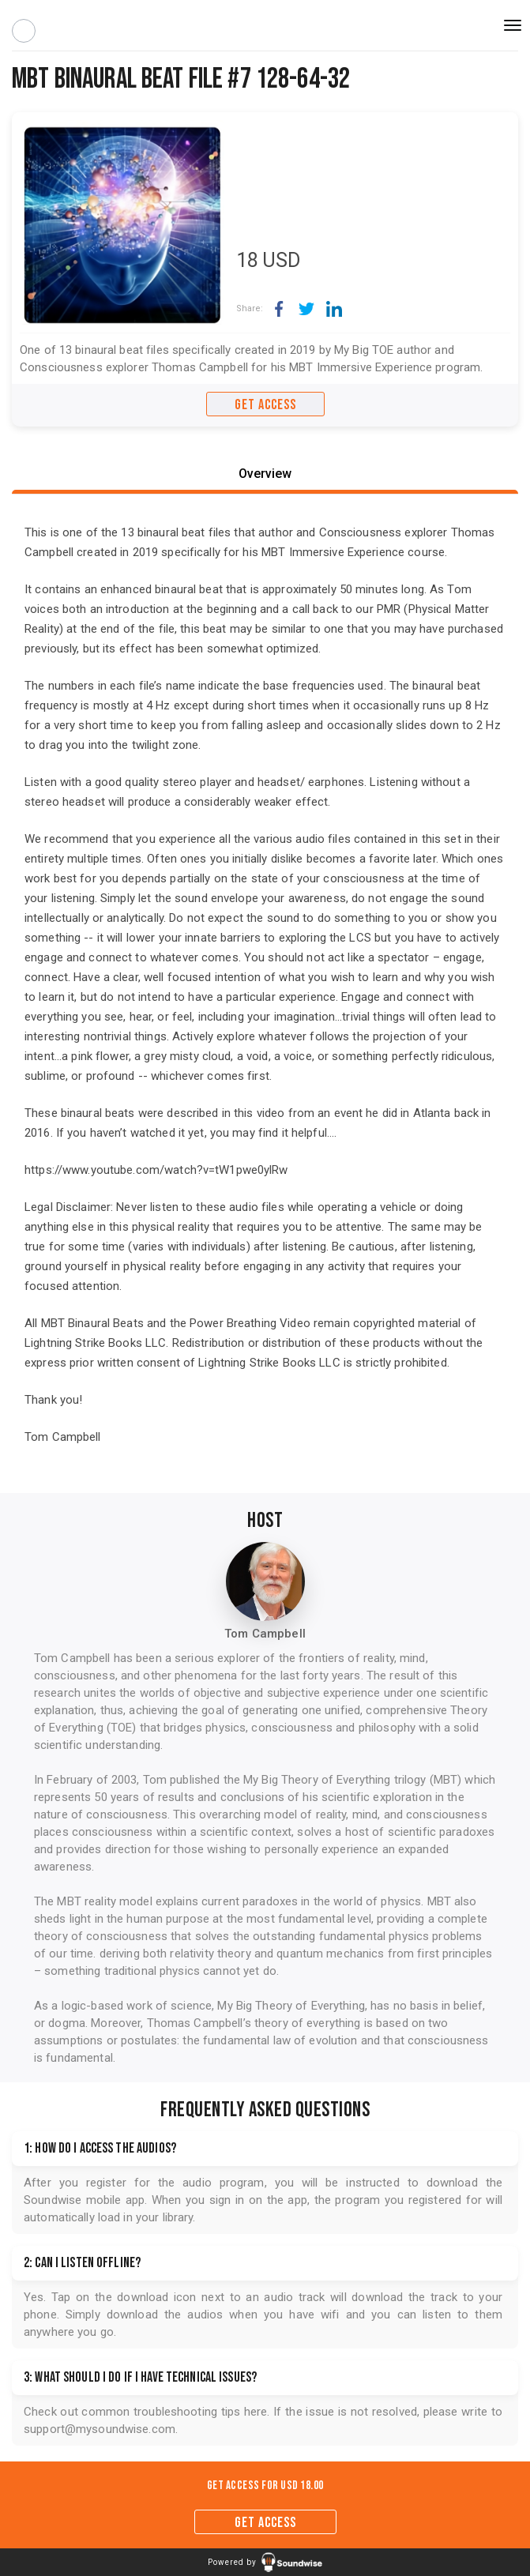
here (256, 2412)
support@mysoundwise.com (99, 2429)
